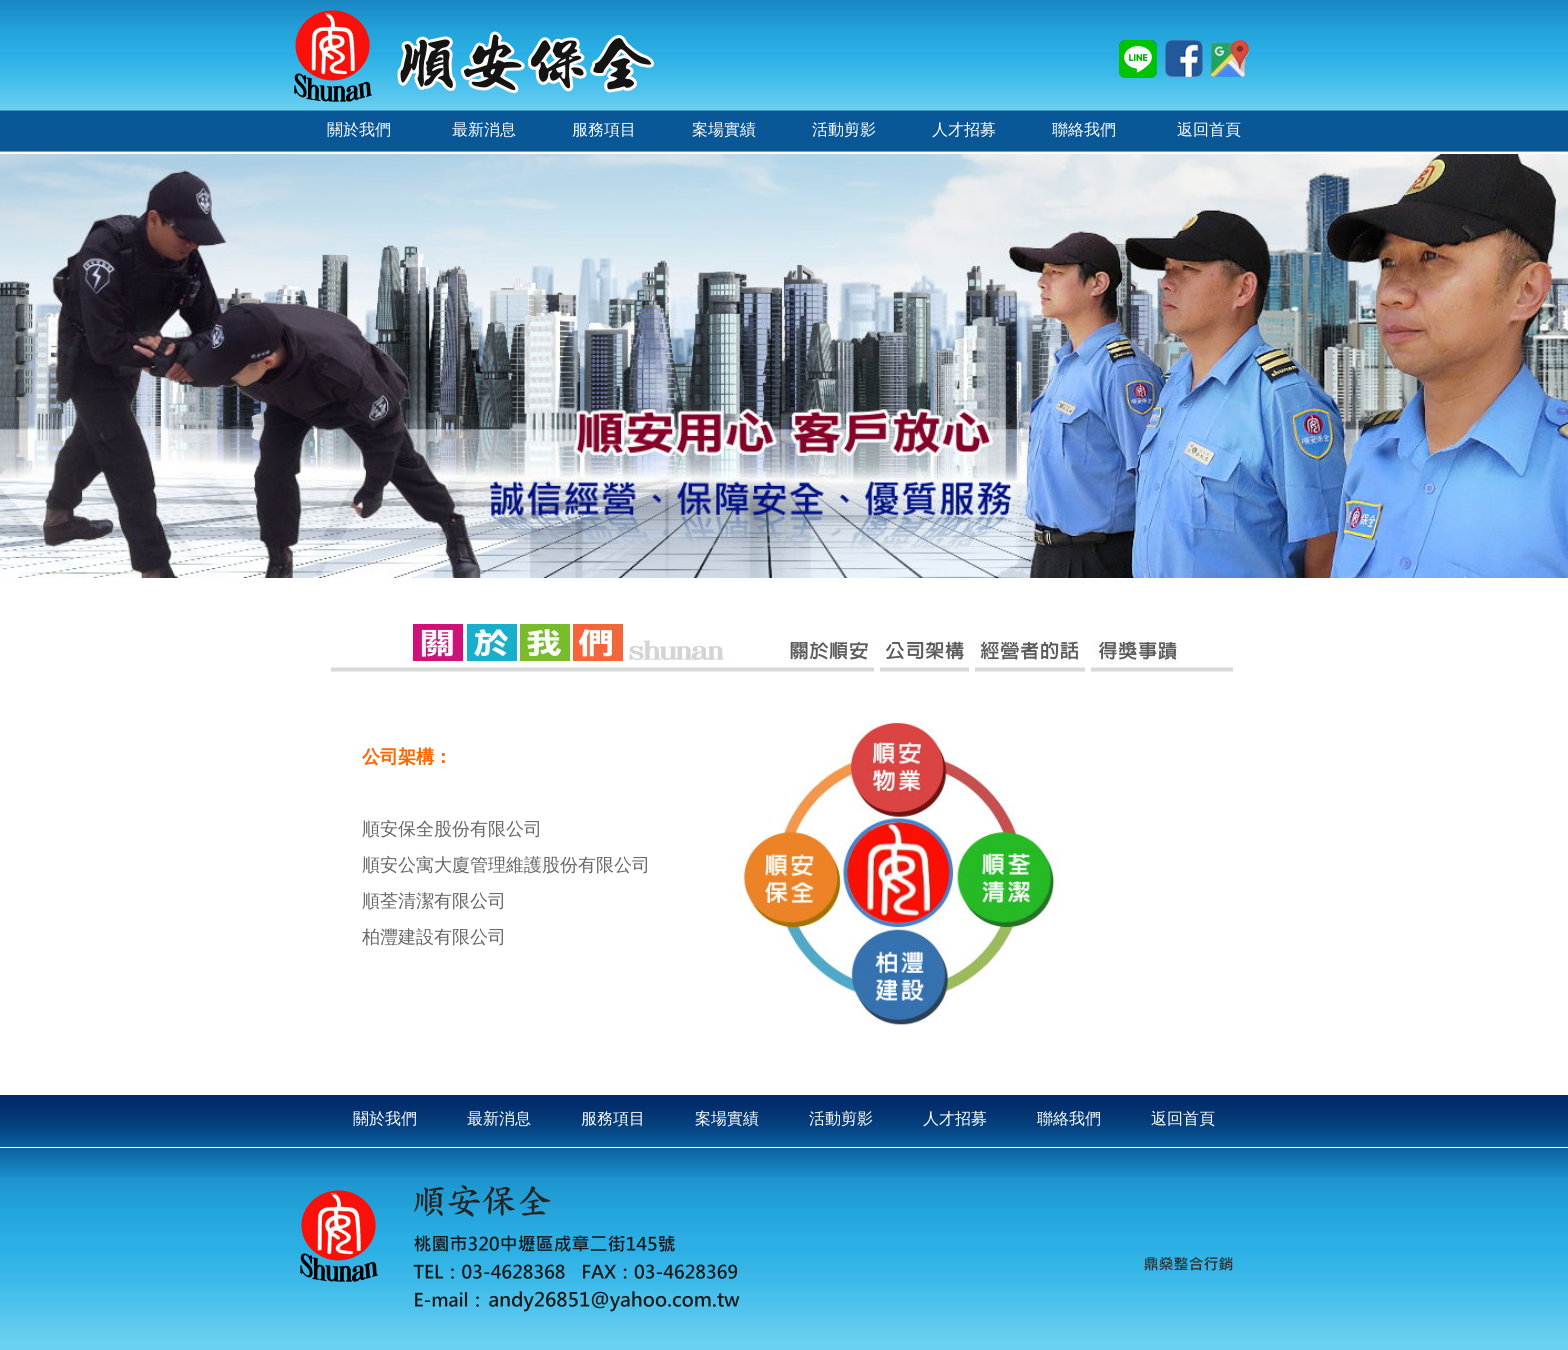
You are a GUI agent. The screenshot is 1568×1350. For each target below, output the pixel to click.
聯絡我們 (1069, 1118)
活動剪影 (841, 1118)
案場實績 (727, 1118)
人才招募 (955, 1118)
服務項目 (613, 1118)
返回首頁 (1183, 1118)
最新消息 (499, 1118)
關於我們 (385, 1118)
